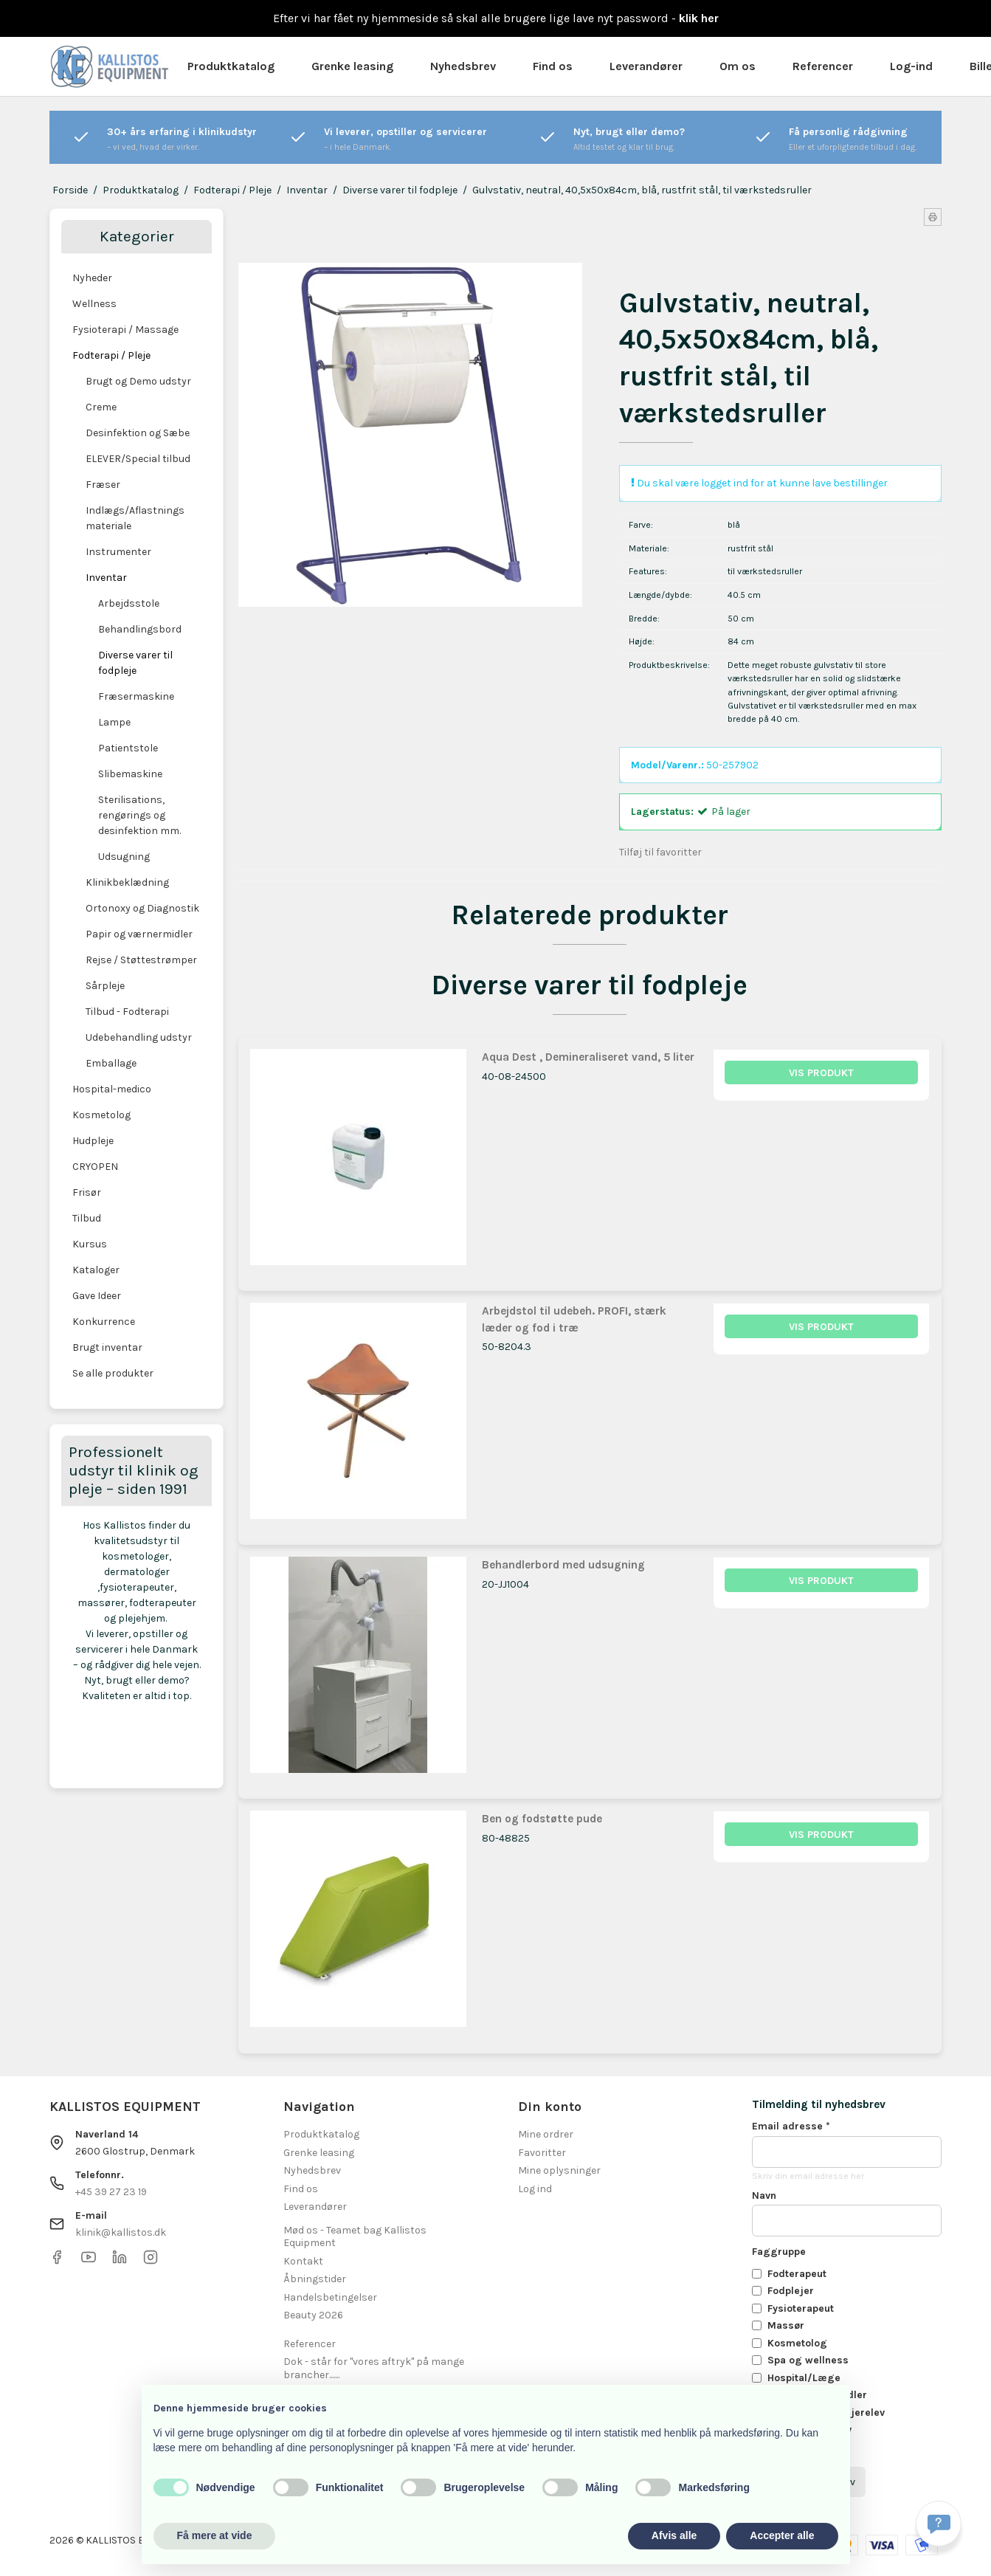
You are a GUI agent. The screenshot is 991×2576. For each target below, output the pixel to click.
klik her (699, 18)
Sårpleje (105, 985)
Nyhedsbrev (463, 66)
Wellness (94, 303)
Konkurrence (103, 1321)
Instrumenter (118, 551)
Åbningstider (314, 2279)
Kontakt (303, 2261)
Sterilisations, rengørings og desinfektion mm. (139, 815)
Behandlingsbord (140, 629)
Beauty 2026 (313, 2315)
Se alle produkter (112, 1373)
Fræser (103, 484)
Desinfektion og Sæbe (138, 433)
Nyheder (92, 278)
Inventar (106, 577)
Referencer (823, 66)
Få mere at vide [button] (214, 2535)
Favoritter (542, 2152)
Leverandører (646, 66)
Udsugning (124, 856)
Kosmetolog (101, 1115)
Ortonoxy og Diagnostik (142, 908)
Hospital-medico (111, 1089)
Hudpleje (93, 1140)
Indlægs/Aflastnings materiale (135, 518)
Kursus (89, 1244)
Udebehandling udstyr (139, 1037)
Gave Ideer (96, 1295)
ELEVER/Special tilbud (138, 458)
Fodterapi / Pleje (111, 355)
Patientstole (128, 748)
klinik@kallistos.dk (120, 2232)
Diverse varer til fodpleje (135, 663)
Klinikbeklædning (127, 882)
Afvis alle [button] (674, 2535)
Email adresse (791, 2126)
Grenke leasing (352, 66)
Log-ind (911, 66)
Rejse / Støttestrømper (141, 960)
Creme (101, 407)
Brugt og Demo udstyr (138, 381)
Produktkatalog (230, 66)
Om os (737, 66)
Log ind (535, 2189)
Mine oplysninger (559, 2170)
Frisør (86, 1192)
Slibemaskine (130, 774)
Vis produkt (821, 1073)
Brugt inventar (107, 1347)
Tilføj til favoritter (660, 852)
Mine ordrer (545, 2134)
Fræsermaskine (136, 696)
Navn (764, 2195)
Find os (553, 66)
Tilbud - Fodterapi (127, 1011)
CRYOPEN (95, 1166)
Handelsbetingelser (330, 2297)
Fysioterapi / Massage (125, 329)
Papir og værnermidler (139, 934)
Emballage (111, 1063)
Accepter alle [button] (782, 2535)
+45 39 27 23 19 (111, 2192)
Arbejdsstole (128, 603)
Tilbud (86, 1218)
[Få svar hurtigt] (938, 2523)
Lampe (114, 722)
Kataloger (96, 1270)
